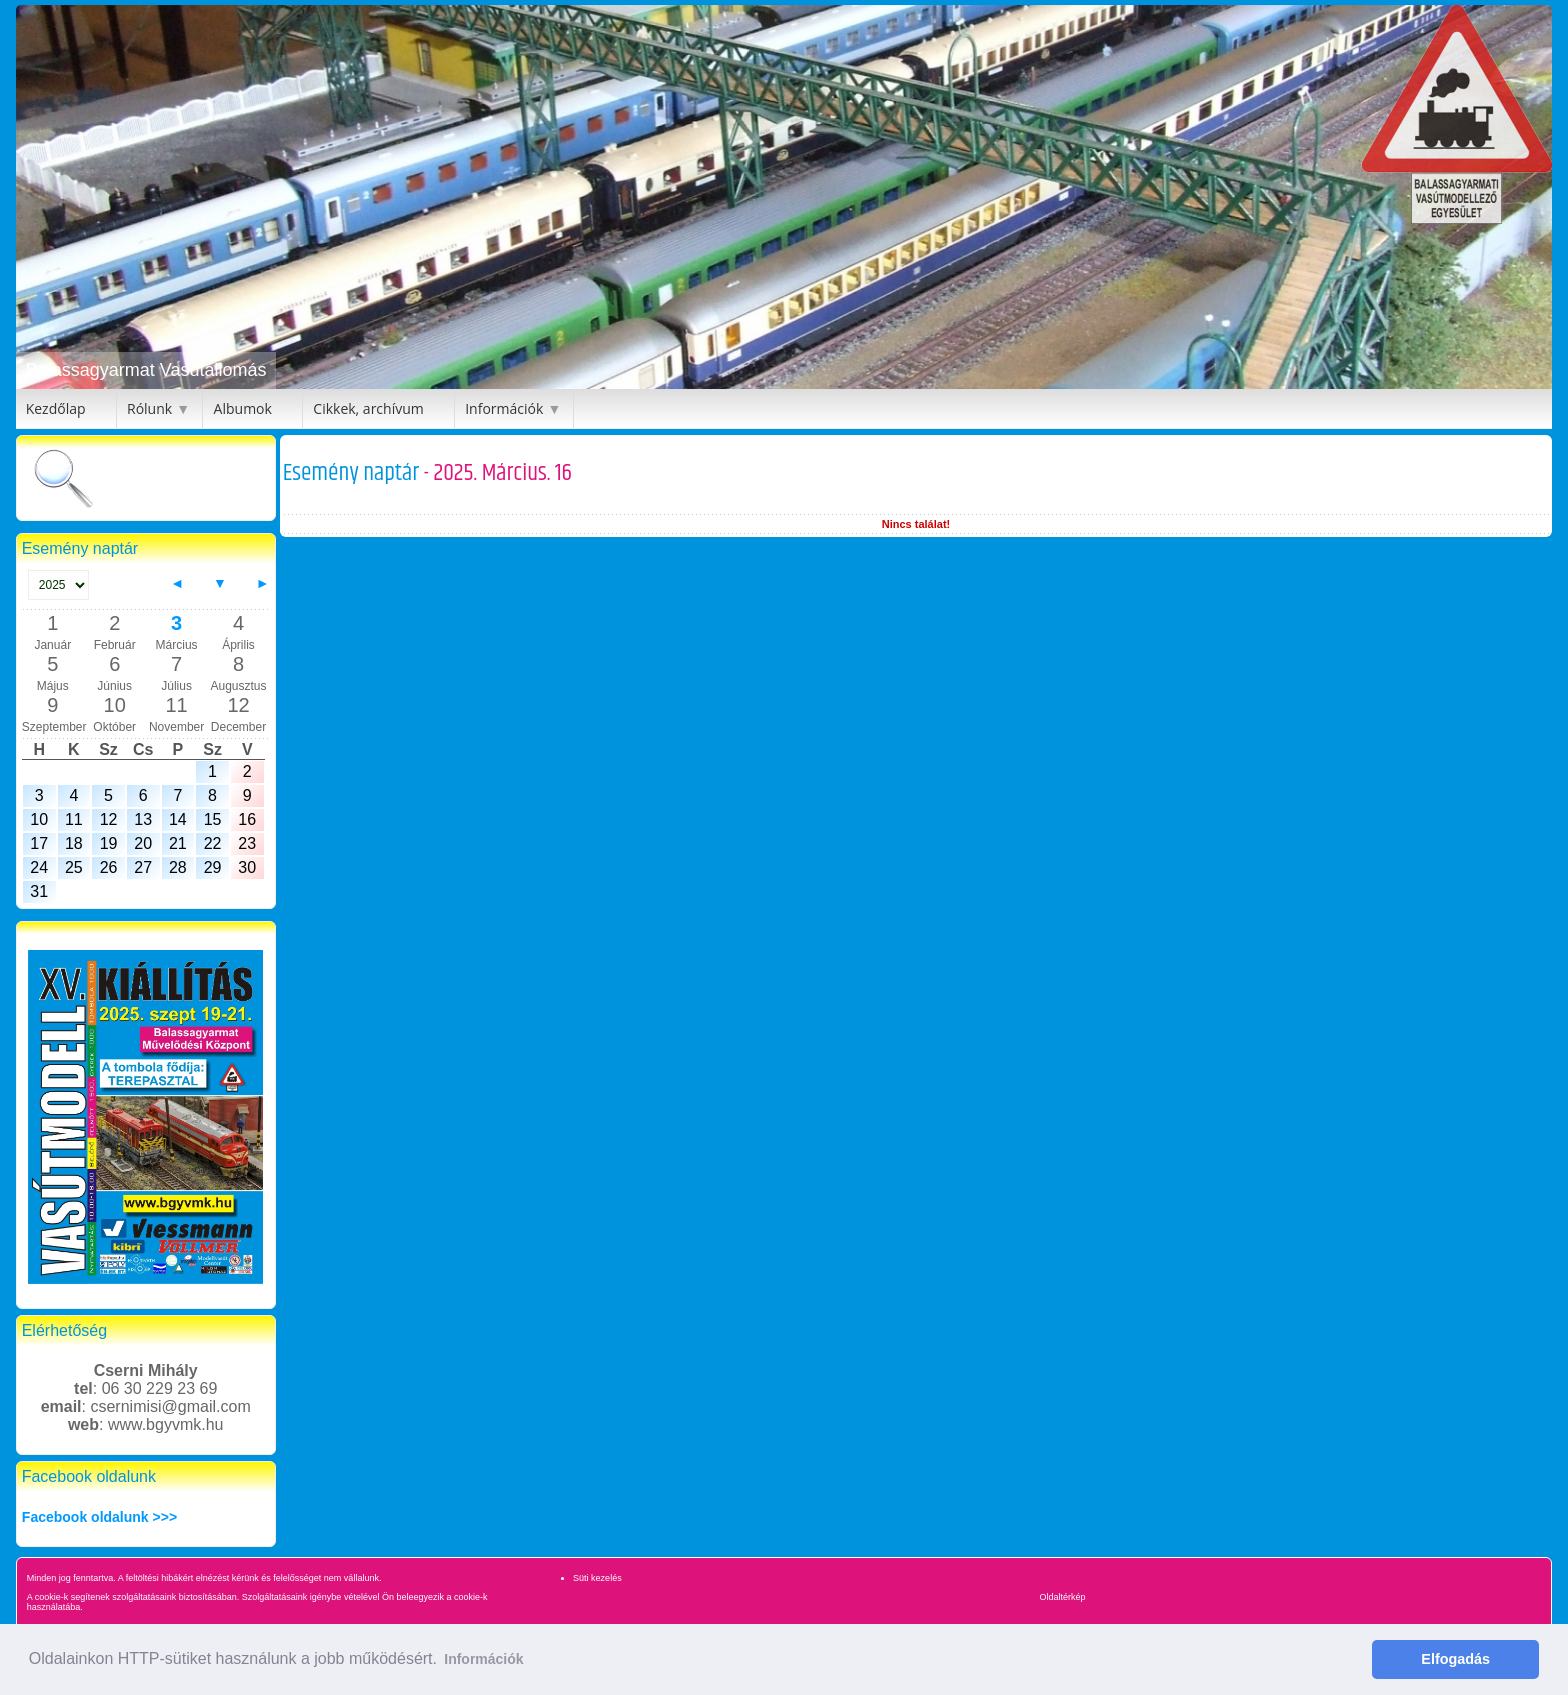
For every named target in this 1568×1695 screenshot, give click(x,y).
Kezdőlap (56, 408)
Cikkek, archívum (368, 408)
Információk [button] (483, 1659)
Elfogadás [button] (1455, 1659)
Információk (504, 408)
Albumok (243, 408)
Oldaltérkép (1063, 1597)
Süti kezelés (597, 1578)
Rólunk (149, 408)
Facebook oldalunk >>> (99, 1517)
